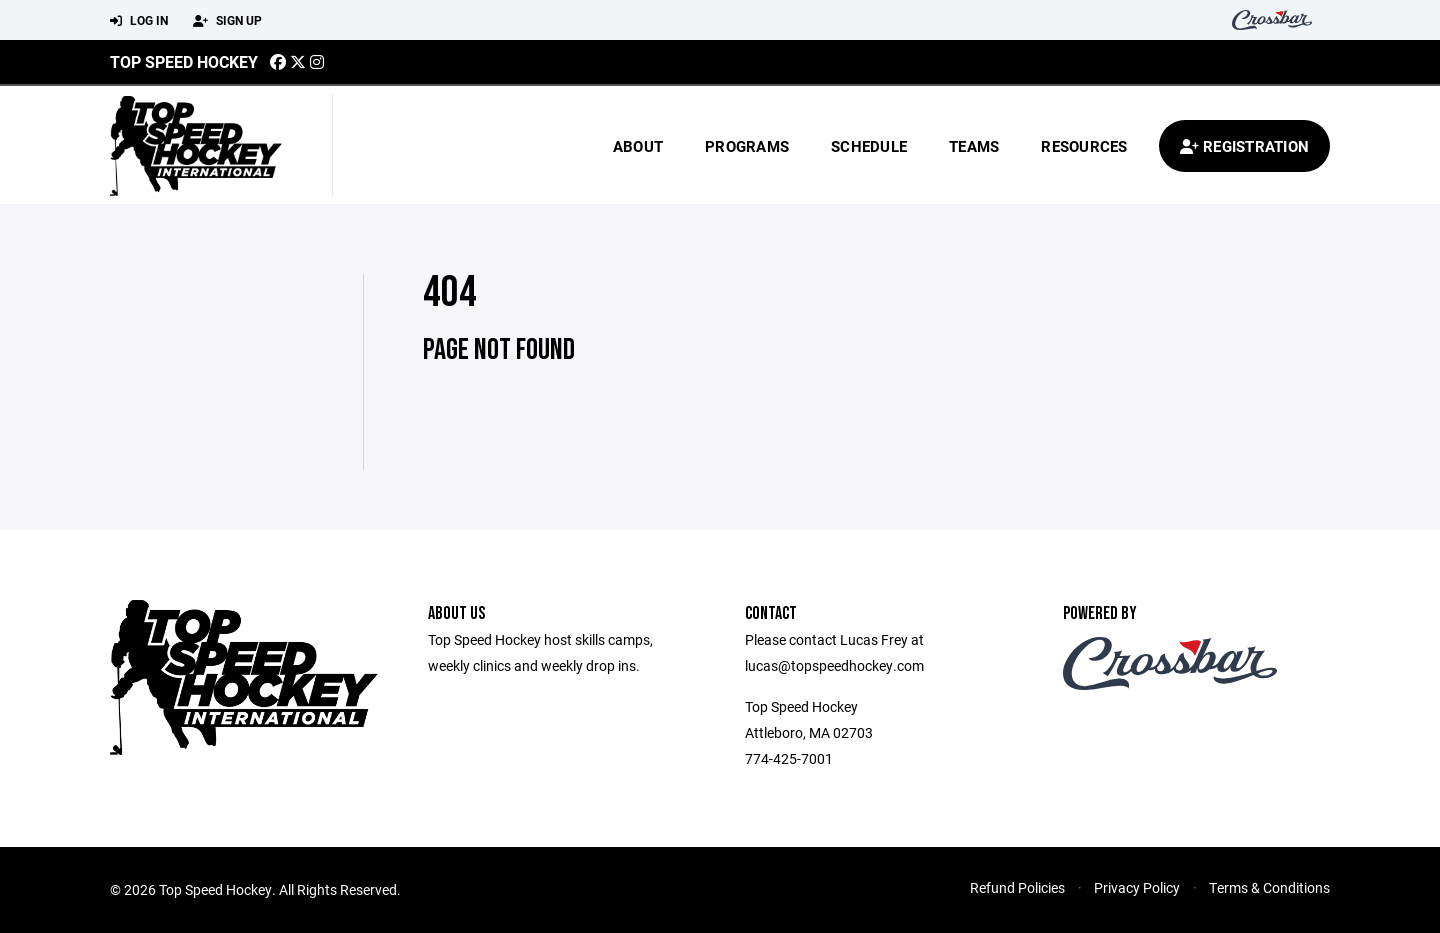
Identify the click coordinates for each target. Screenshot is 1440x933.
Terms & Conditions (1269, 887)
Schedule (869, 146)
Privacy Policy (1137, 887)
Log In (139, 21)
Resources (1084, 146)
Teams (974, 146)
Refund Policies (1017, 887)
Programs (747, 146)
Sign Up (227, 21)
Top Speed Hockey (184, 61)
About (638, 146)
